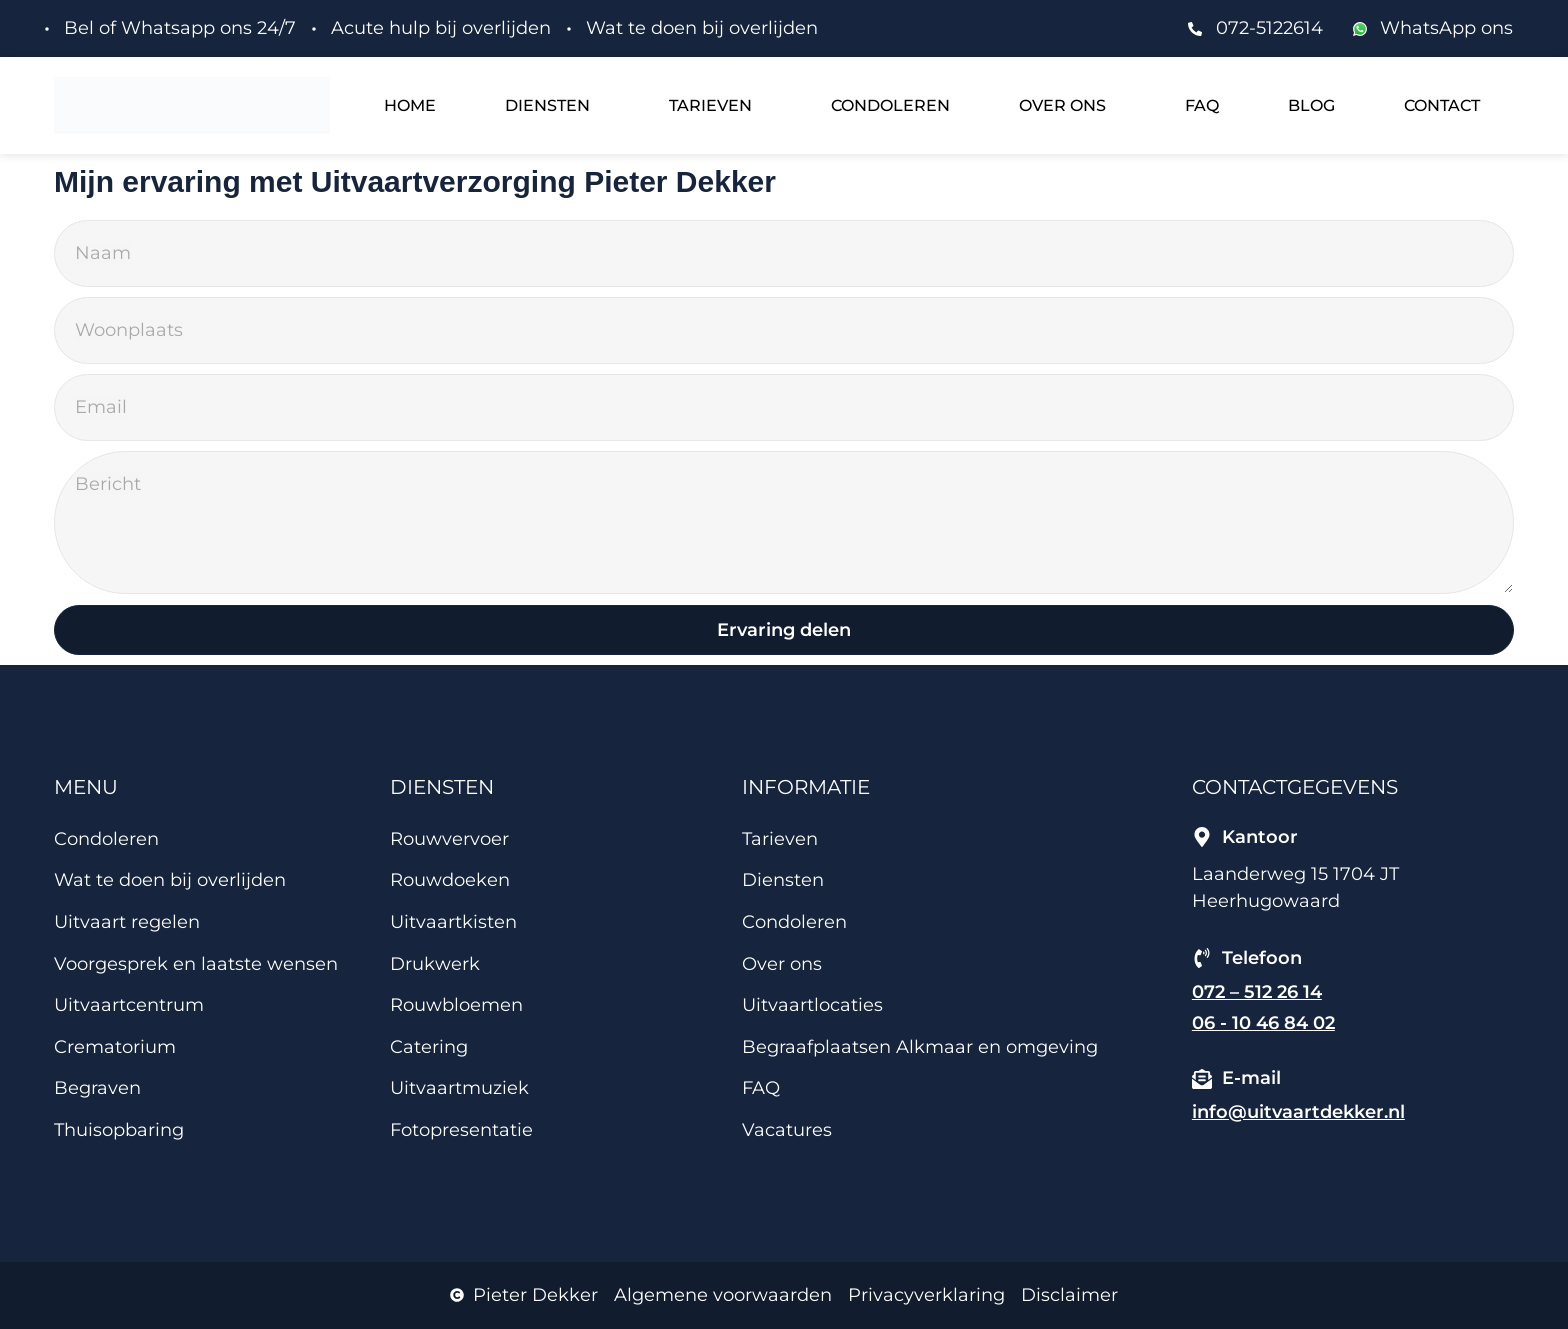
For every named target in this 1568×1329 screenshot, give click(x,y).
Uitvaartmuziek (459, 1089)
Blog (1311, 105)
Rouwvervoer (449, 839)
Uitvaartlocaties (812, 1006)
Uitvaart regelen (127, 923)
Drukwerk (435, 964)
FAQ (1202, 105)
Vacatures (787, 1131)
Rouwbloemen (456, 1006)
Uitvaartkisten (453, 923)
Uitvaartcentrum (129, 1006)
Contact (1442, 105)
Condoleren (890, 105)
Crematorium (115, 1047)
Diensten (547, 105)
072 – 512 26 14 (1257, 992)
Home (410, 105)
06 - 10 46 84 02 (1263, 1024)
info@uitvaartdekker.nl (1298, 1113)
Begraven (97, 1089)
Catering (429, 1047)
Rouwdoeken (450, 881)
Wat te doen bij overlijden (170, 881)
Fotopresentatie (461, 1131)
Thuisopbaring (119, 1131)
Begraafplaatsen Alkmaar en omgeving (920, 1047)
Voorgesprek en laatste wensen (196, 964)
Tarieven (710, 105)
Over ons (1062, 105)
